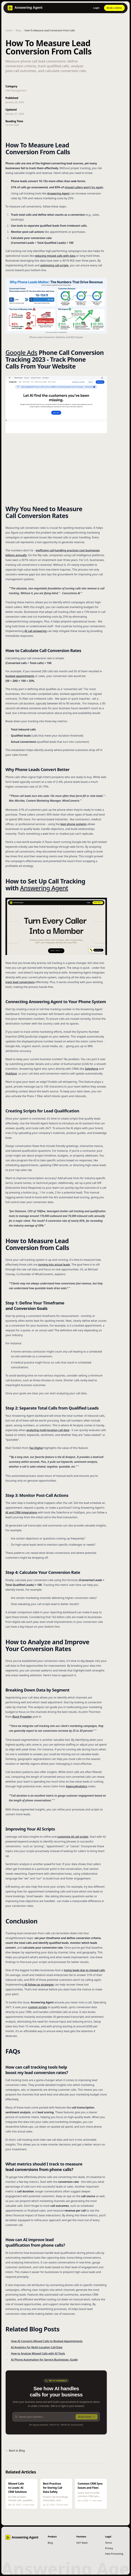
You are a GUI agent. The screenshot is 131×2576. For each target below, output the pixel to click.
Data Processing (114, 2553)
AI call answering (35, 631)
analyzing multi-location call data (47, 1430)
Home (8, 30)
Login (96, 7)
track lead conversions (20, 982)
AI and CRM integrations (21, 1512)
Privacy (109, 2548)
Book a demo (114, 7)
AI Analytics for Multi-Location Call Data (36, 2347)
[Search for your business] (46, 2417)
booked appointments (19, 676)
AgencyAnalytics (76, 1786)
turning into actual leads (54, 1264)
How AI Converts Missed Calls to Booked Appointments (47, 2341)
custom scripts (37, 2007)
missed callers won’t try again (83, 187)
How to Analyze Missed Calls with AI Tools (38, 2353)
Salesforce (91, 1069)
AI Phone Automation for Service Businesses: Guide (44, 2360)
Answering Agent (58, 193)
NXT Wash (82, 2542)
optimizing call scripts (54, 265)
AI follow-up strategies (39, 1984)
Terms (108, 2542)
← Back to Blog (15, 2450)
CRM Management (15, 90)
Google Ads (21, 352)
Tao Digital (36, 1448)
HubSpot (11, 1073)
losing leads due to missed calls (84, 1970)
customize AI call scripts (72, 1837)
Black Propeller (22, 1717)
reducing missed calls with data (55, 256)
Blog (18, 30)
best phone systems (74, 824)
